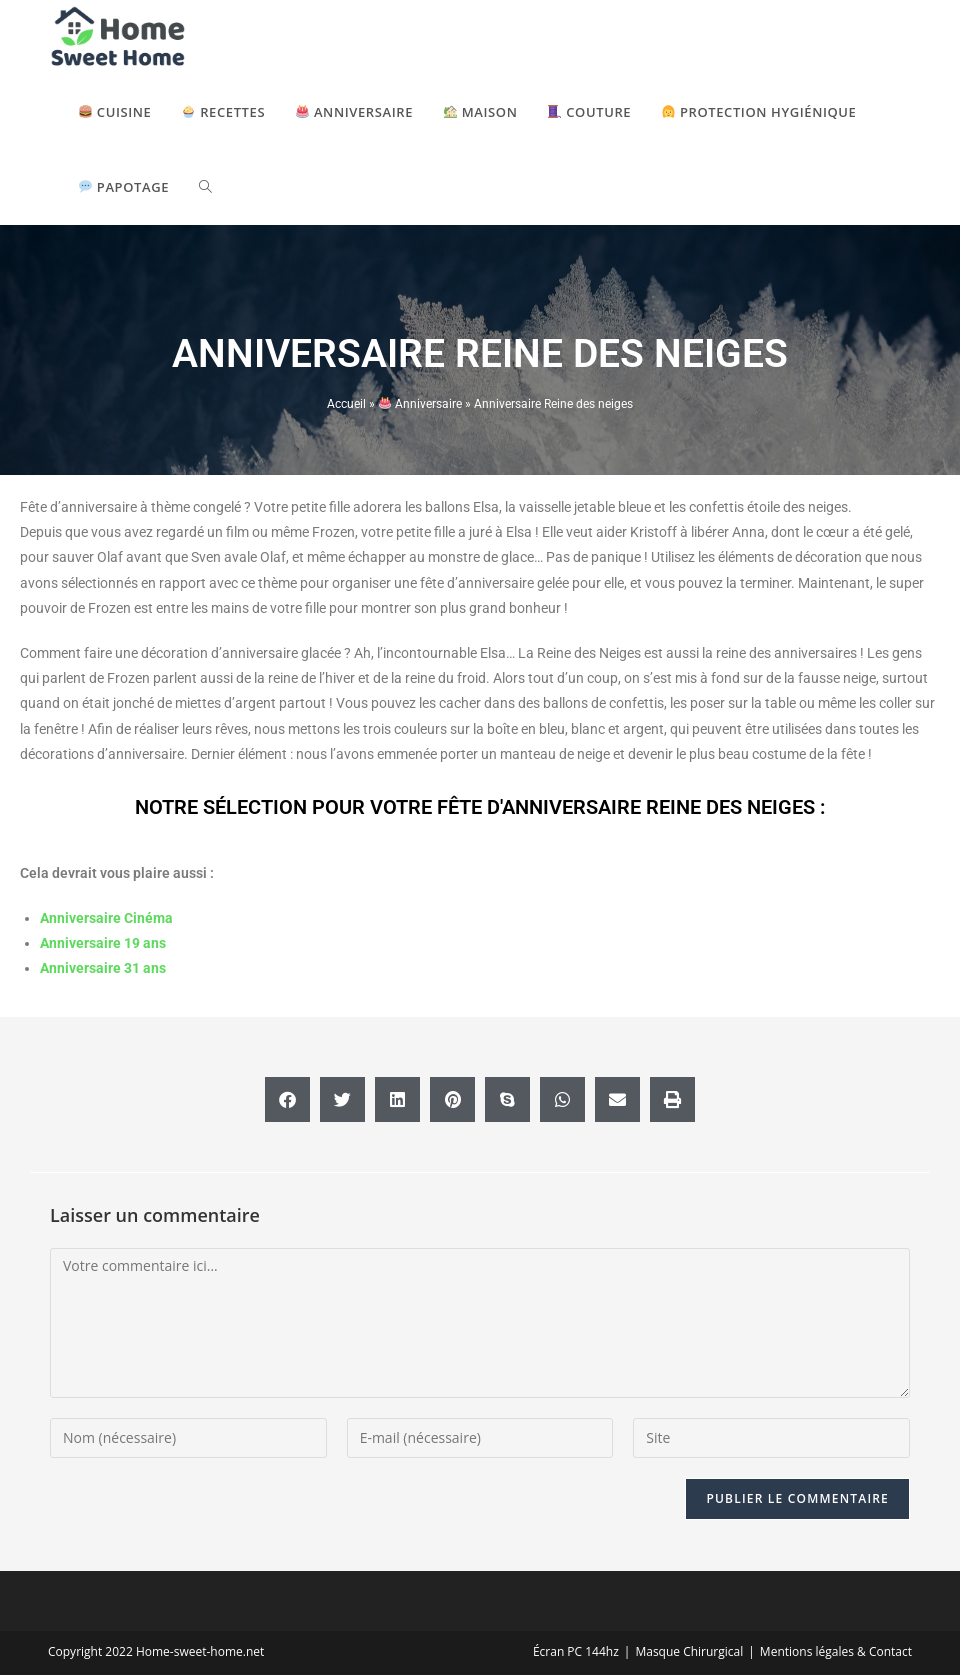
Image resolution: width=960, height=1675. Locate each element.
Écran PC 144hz (576, 1651)
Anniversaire (420, 404)
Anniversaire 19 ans (103, 943)
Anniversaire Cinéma (106, 918)
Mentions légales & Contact (836, 1651)
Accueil (346, 404)
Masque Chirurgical (689, 1651)
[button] (287, 1099)
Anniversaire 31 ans (103, 968)
